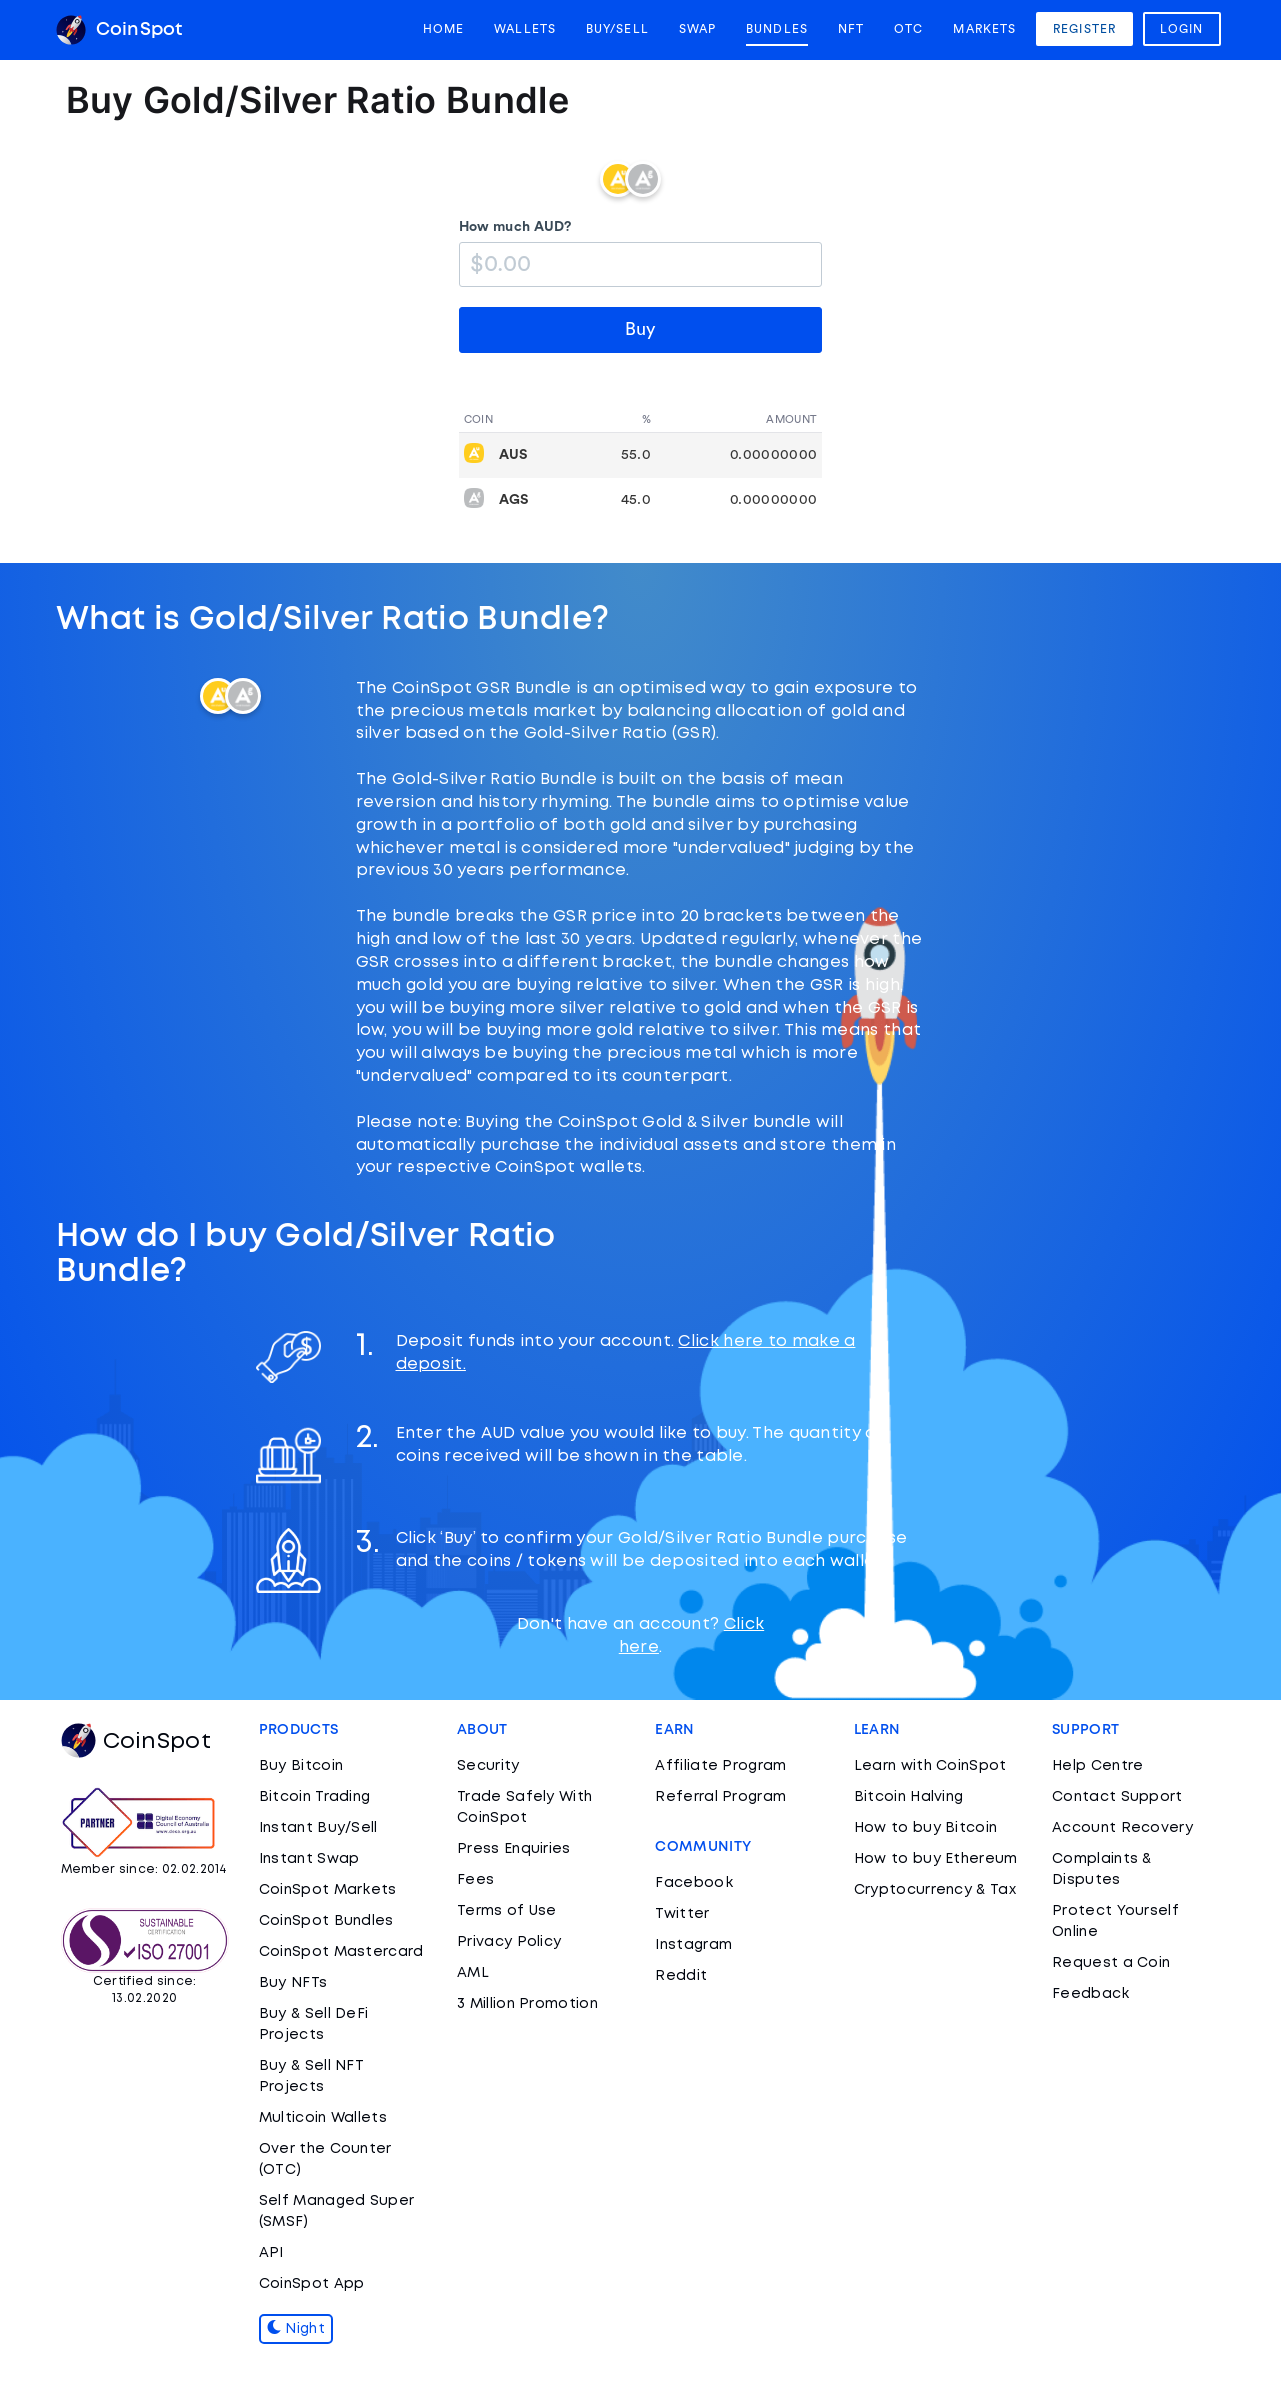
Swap (697, 29)
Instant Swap (309, 1859)
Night (296, 2329)
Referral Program (720, 1797)
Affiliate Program (720, 1766)
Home (443, 29)
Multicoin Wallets (323, 2118)
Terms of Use (507, 1911)
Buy (640, 329)
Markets (984, 29)
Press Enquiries (514, 1849)
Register (1084, 29)
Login (1182, 29)
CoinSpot (119, 30)
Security (488, 1766)
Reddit (681, 1976)
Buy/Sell (617, 29)
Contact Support (1117, 1797)
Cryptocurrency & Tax (935, 1890)
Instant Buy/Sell (318, 1828)
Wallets (525, 29)
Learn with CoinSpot (930, 1766)
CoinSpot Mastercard (341, 1952)
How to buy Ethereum (936, 1859)
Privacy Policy (509, 1942)
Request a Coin (1111, 1963)
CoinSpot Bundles (326, 1921)
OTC (908, 29)
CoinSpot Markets (328, 1890)
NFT (851, 29)
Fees (475, 1880)
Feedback (1090, 1994)
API (271, 2253)
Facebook (693, 1883)
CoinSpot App (312, 2284)
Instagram (693, 1945)
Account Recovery (1122, 1828)
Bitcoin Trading (315, 1797)
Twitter (682, 1914)
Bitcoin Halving (909, 1797)
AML (473, 1973)
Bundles (777, 29)
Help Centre (1097, 1766)
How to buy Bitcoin (925, 1828)
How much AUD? (515, 227)
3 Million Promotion (527, 2004)
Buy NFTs (293, 1983)
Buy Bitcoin (301, 1766)
